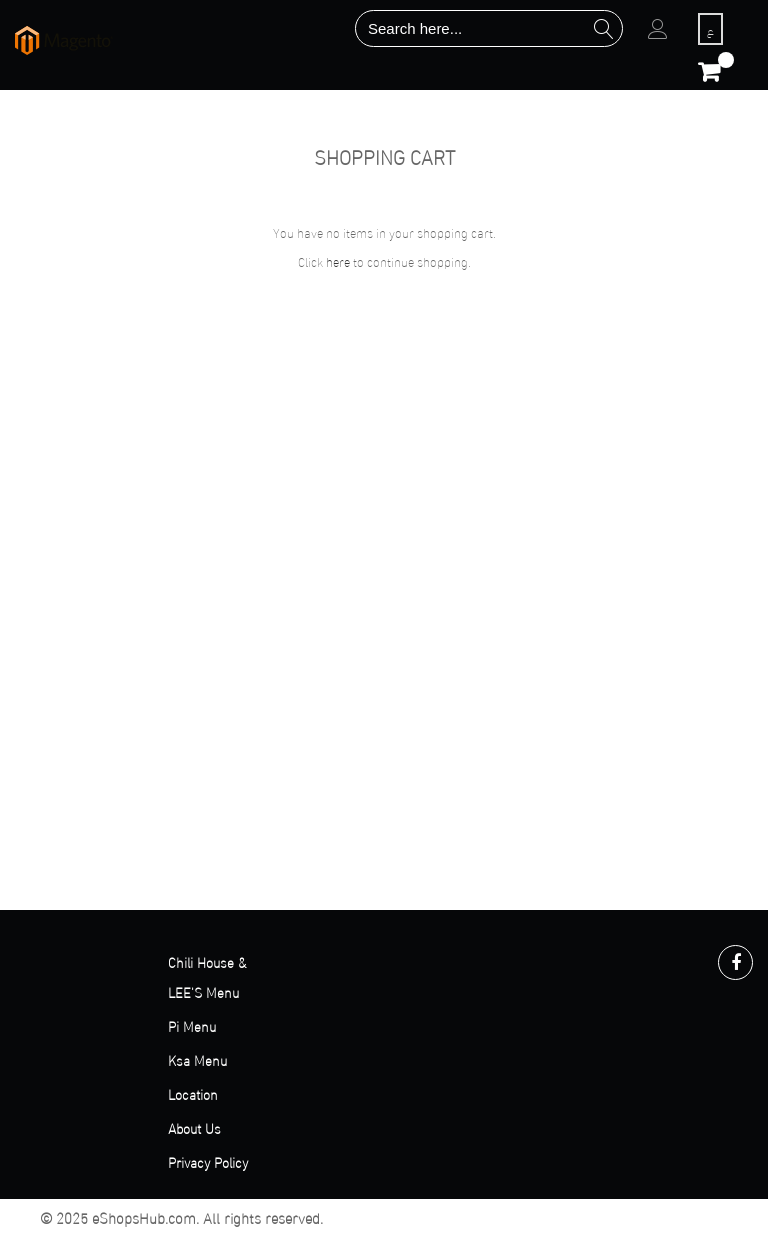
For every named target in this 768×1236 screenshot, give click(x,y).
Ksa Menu (197, 1059)
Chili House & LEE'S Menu (207, 976)
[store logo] (64, 40)
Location (193, 1093)
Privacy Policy (208, 1161)
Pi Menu (192, 1025)
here (338, 261)
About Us (194, 1127)
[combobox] (489, 28)
